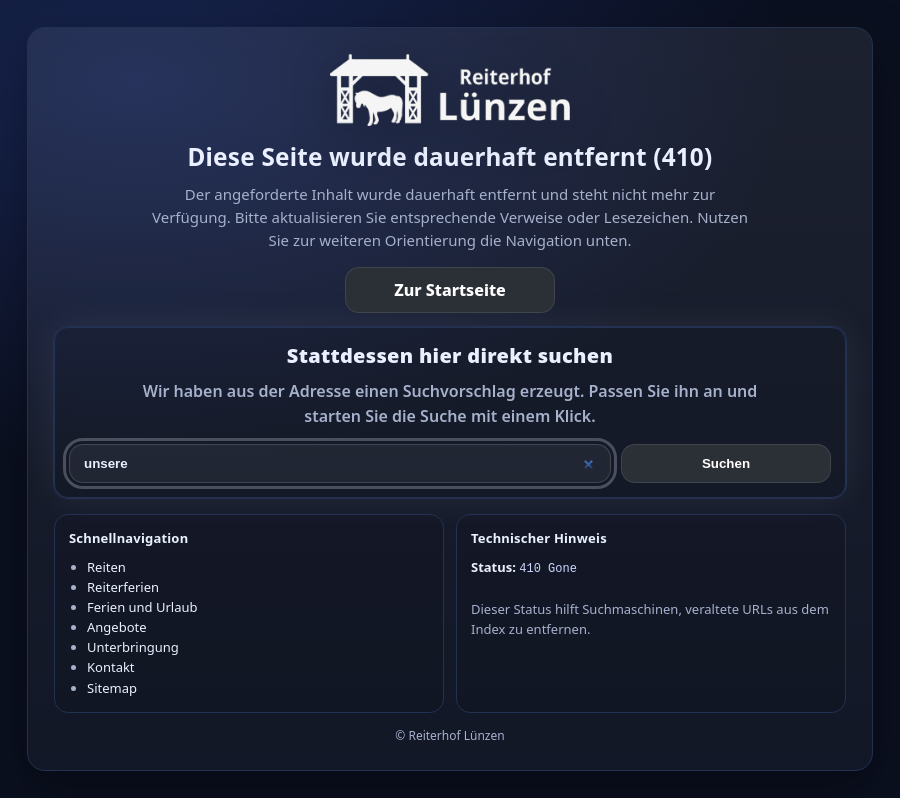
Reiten (106, 567)
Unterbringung (133, 647)
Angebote (117, 627)
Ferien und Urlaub (142, 607)
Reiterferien (123, 587)
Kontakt (111, 667)
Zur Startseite (450, 290)
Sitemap (112, 688)
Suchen (726, 463)
